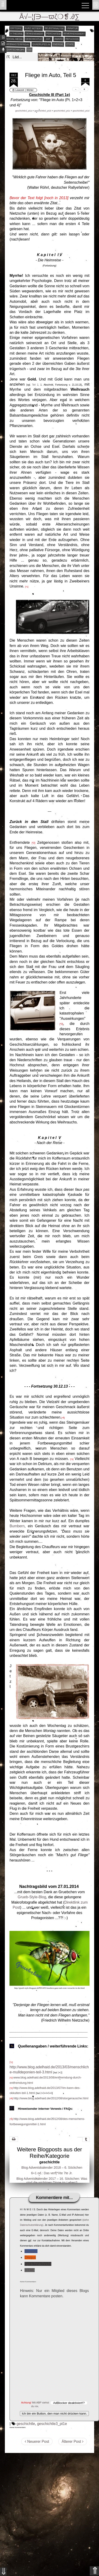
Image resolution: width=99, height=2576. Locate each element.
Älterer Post (73, 2441)
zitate (70, 44)
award (58, 38)
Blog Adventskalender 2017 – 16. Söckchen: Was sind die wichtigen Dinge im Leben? (51, 2180)
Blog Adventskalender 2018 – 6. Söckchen (51, 2167)
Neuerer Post (37, 2441)
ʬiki (3, 3)
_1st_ (48, 38)
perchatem (53, 33)
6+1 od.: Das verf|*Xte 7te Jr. (51, 2173)
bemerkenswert (74, 33)
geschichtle (33, 38)
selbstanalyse (54, 28)
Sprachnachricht (38, 2264)
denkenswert (34, 33)
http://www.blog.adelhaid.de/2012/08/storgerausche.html (50, 2098)
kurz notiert (33, 28)
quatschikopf (15, 49)
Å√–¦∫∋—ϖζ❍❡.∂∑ (49, 16)
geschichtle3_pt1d (81, 111)
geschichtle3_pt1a (23, 111)
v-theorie (16, 33)
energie (58, 44)
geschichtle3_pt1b (42, 111)
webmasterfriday (18, 44)
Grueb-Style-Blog (32, 1897)
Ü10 (29, 49)
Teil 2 (35, 384)
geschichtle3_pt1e (52, 2424)
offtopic (16, 28)
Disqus (30, 2257)
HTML (30, 2270)
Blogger (31, 2251)
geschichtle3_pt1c (62, 111)
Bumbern (17, 1526)
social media (14, 38)
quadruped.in (41, 44)
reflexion (72, 38)
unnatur (71, 28)
